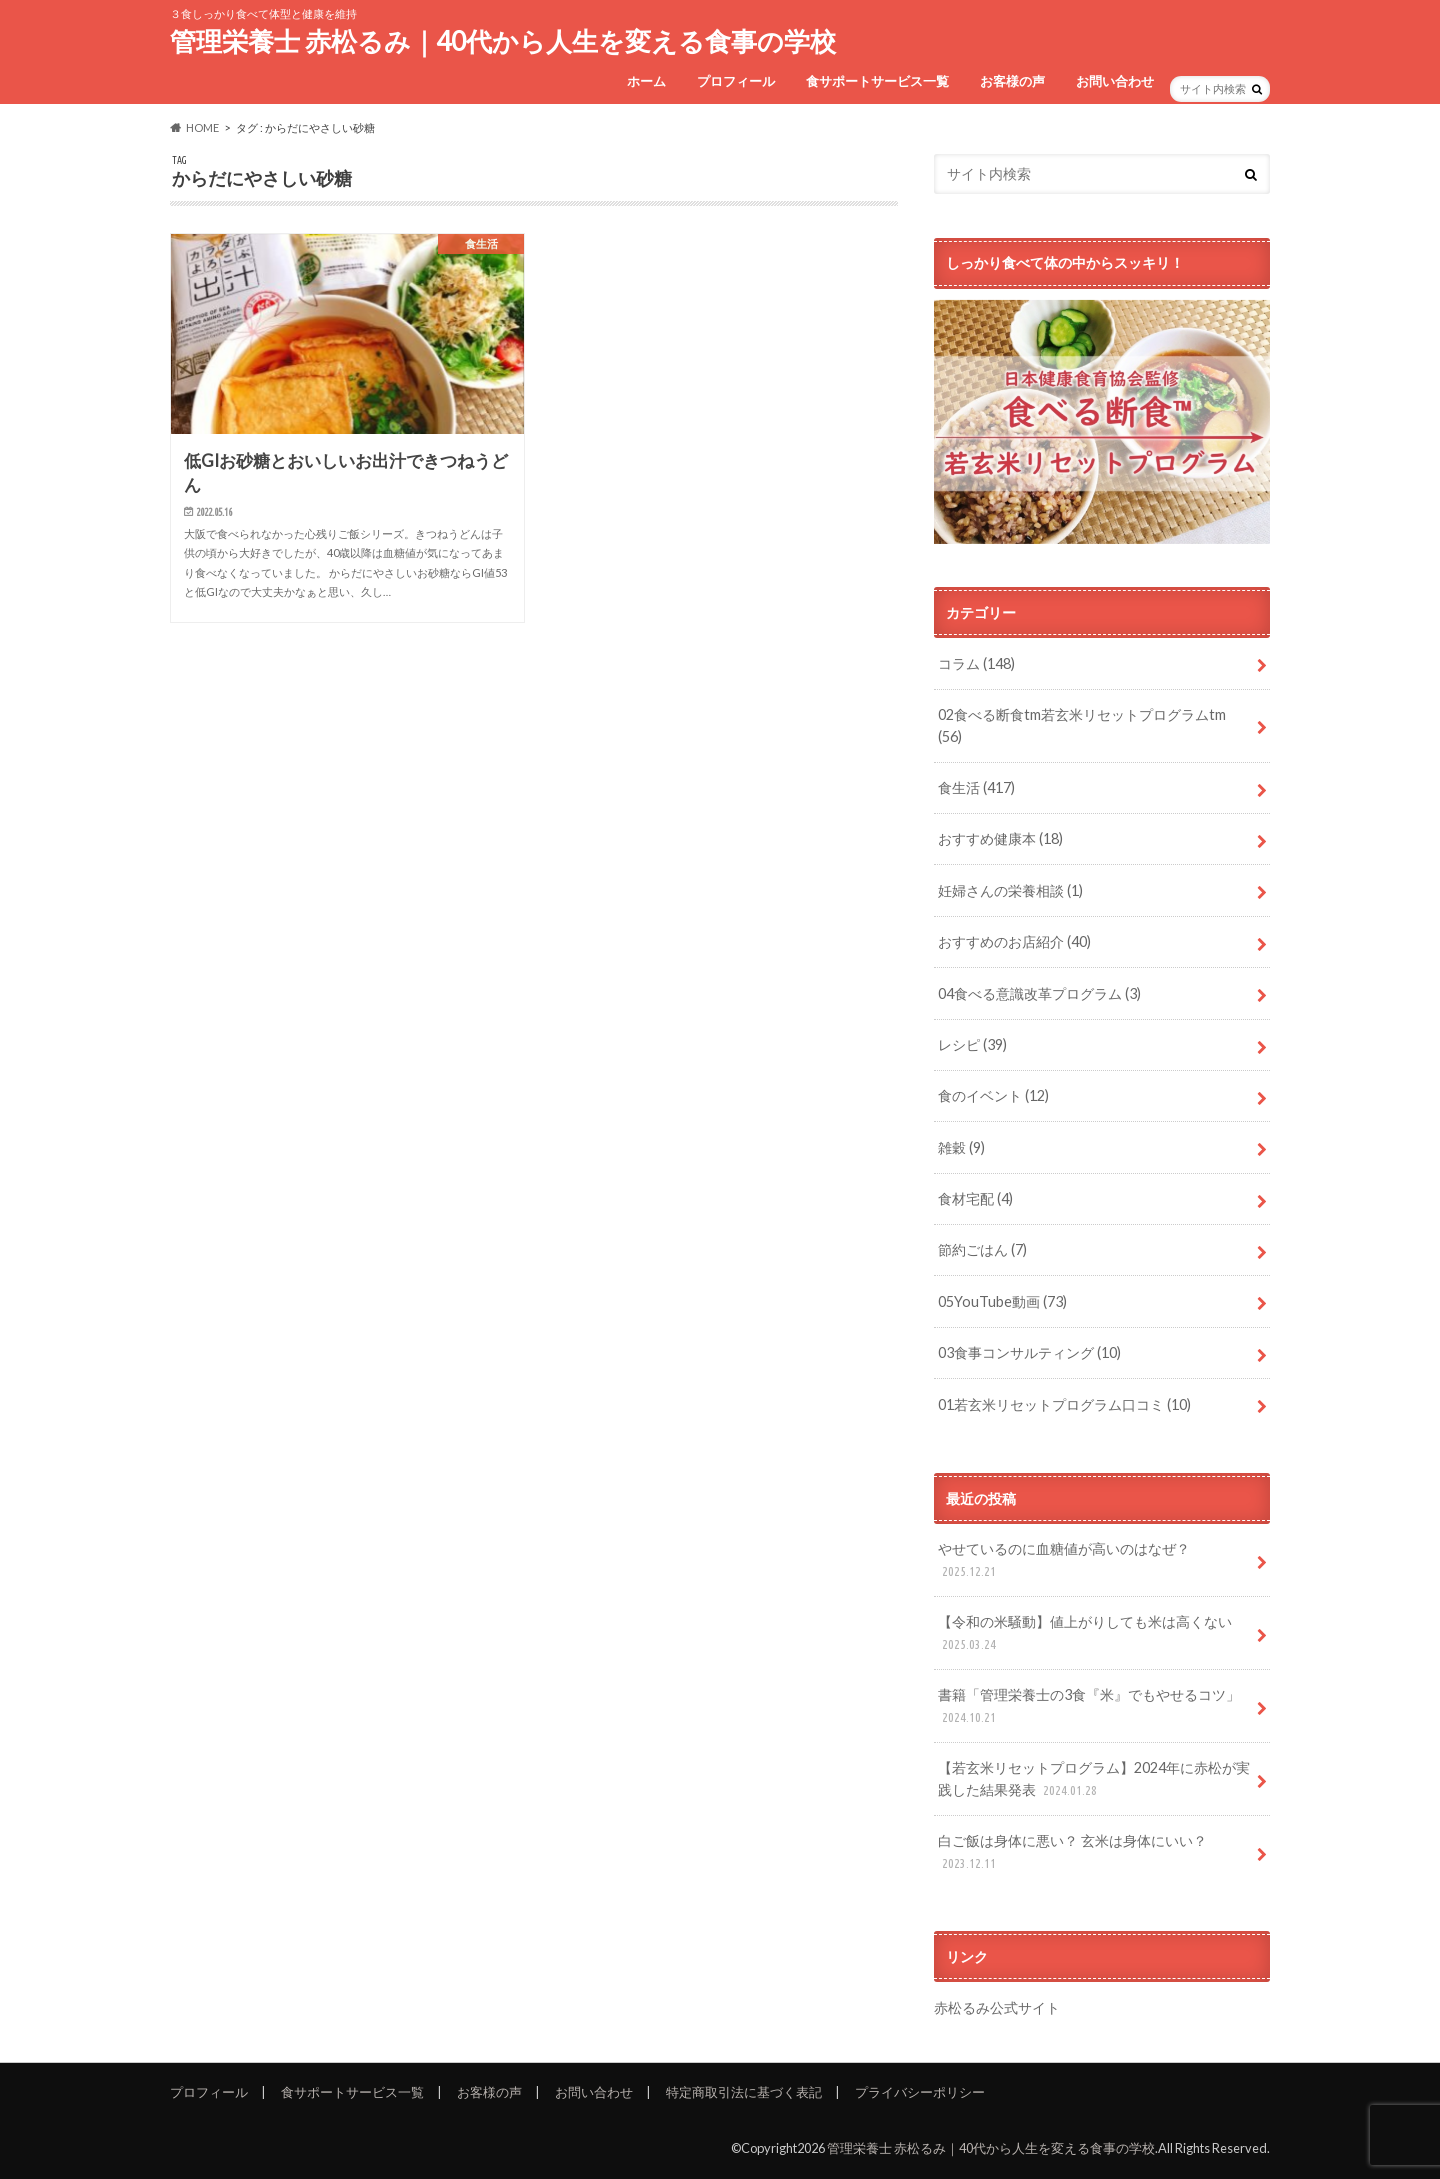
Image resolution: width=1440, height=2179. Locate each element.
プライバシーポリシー (920, 2092)
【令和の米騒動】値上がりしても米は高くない (1085, 1633)
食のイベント (993, 1095)
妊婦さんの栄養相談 (1010, 890)
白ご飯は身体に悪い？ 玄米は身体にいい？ (1072, 1852)
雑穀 (961, 1147)
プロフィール (736, 81)
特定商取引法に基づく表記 (744, 2092)
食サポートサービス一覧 (877, 81)
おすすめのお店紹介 (1014, 941)
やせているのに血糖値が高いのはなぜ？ (1064, 1560)
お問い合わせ (1115, 81)
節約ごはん (982, 1249)
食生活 (976, 787)
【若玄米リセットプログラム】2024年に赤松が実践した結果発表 (1094, 1779)
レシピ (972, 1044)
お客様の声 (1012, 81)
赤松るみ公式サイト (997, 2007)
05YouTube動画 (1002, 1301)
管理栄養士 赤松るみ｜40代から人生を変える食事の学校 (503, 41)
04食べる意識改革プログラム (1039, 993)
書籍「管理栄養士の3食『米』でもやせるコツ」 (1089, 1706)
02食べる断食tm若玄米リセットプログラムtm (1082, 725)
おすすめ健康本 (1000, 838)
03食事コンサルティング (1029, 1352)
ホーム (646, 81)
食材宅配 (975, 1198)
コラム (976, 663)
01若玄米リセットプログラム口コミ (1064, 1404)
